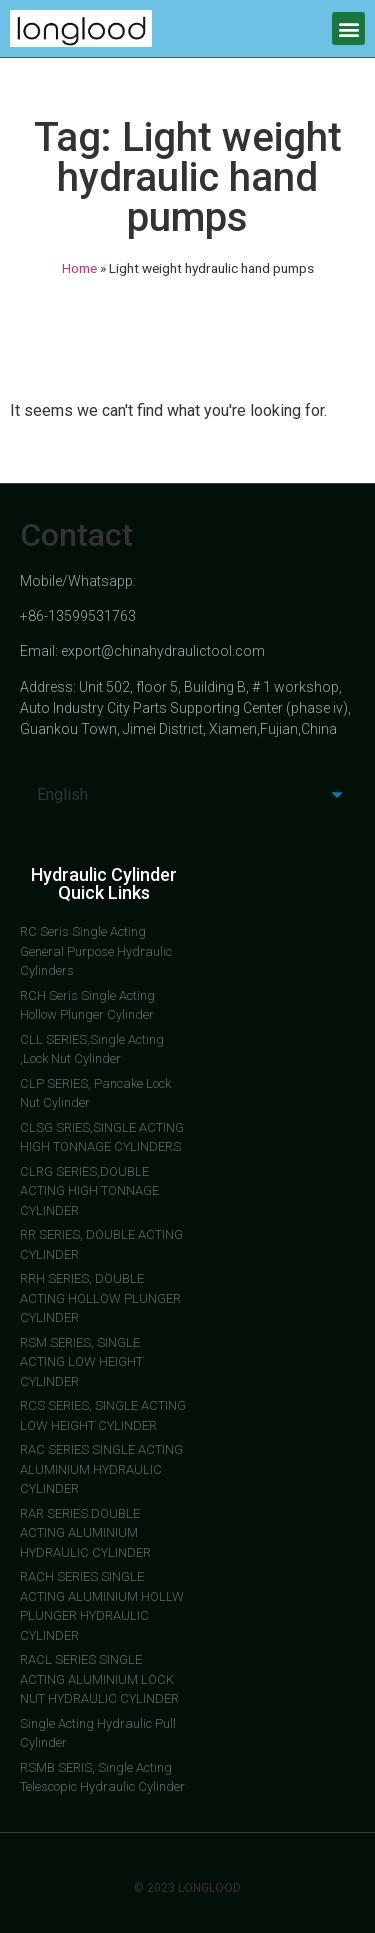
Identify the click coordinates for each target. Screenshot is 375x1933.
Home (79, 268)
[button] (348, 28)
